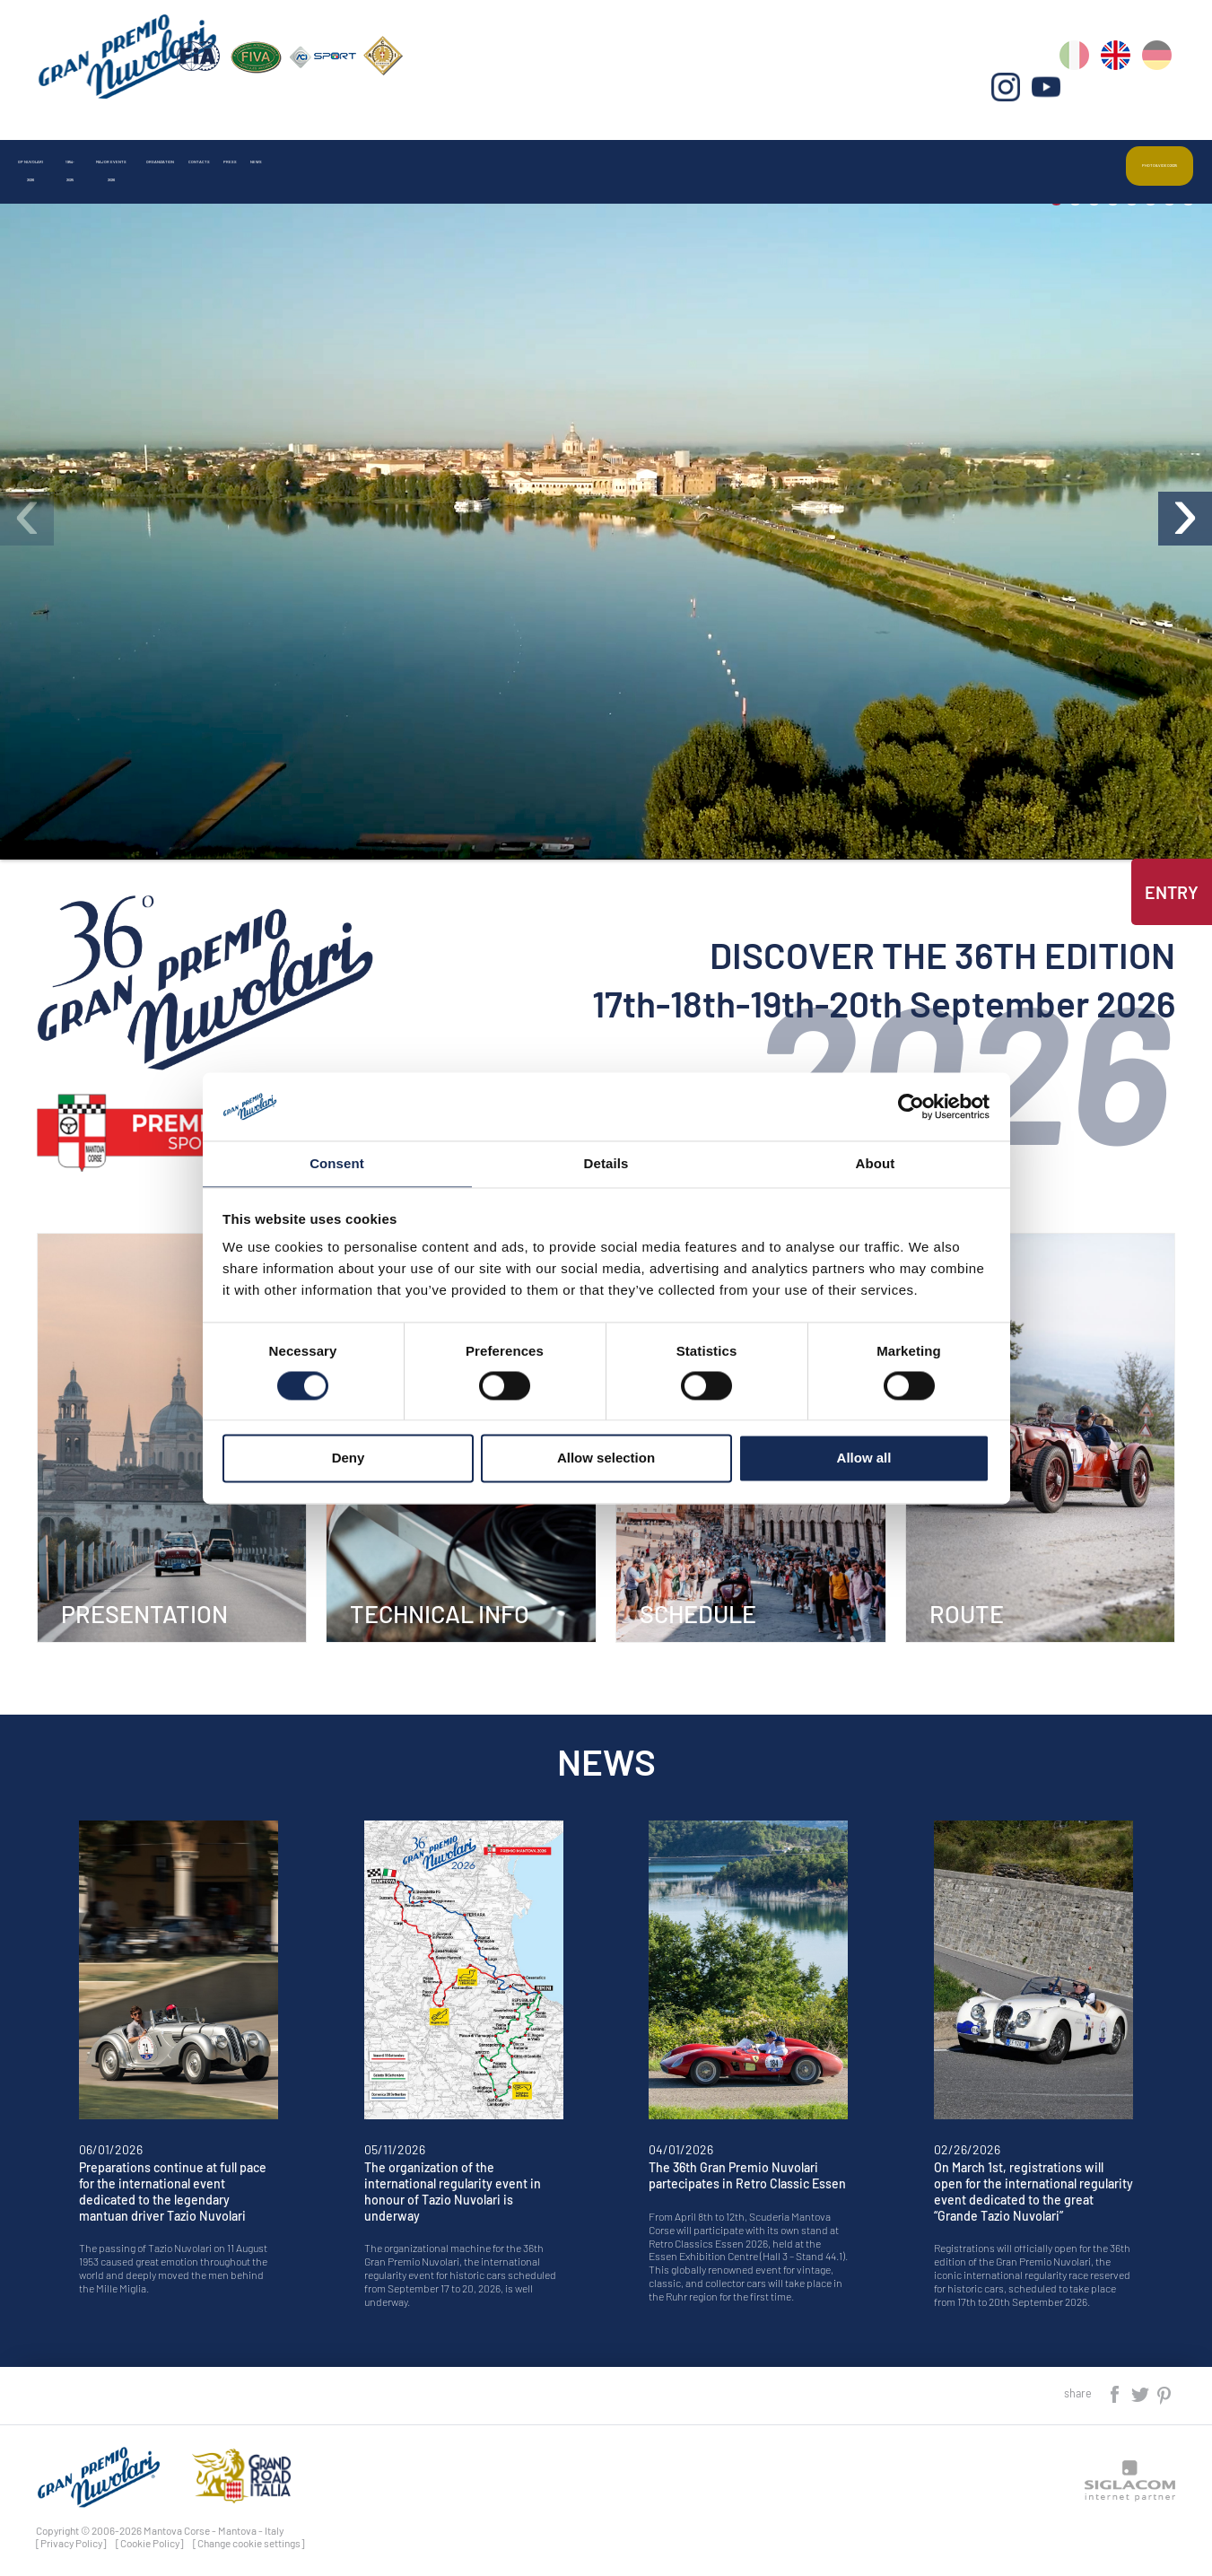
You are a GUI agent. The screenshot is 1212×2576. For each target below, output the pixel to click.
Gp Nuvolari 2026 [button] (93, 147)
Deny (348, 1459)
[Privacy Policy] (71, 2534)
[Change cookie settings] (249, 2534)
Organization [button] (524, 147)
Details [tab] (606, 1163)
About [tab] (875, 1163)
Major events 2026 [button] (369, 147)
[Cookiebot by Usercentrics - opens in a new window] (911, 1105)
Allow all (864, 1459)
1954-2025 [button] (227, 147)
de (1161, 90)
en (1123, 90)
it (1084, 90)
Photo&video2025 (1114, 147)
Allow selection (606, 1459)
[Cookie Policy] (150, 2534)
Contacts (648, 147)
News (836, 147)
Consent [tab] (337, 1163)
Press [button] (749, 147)
